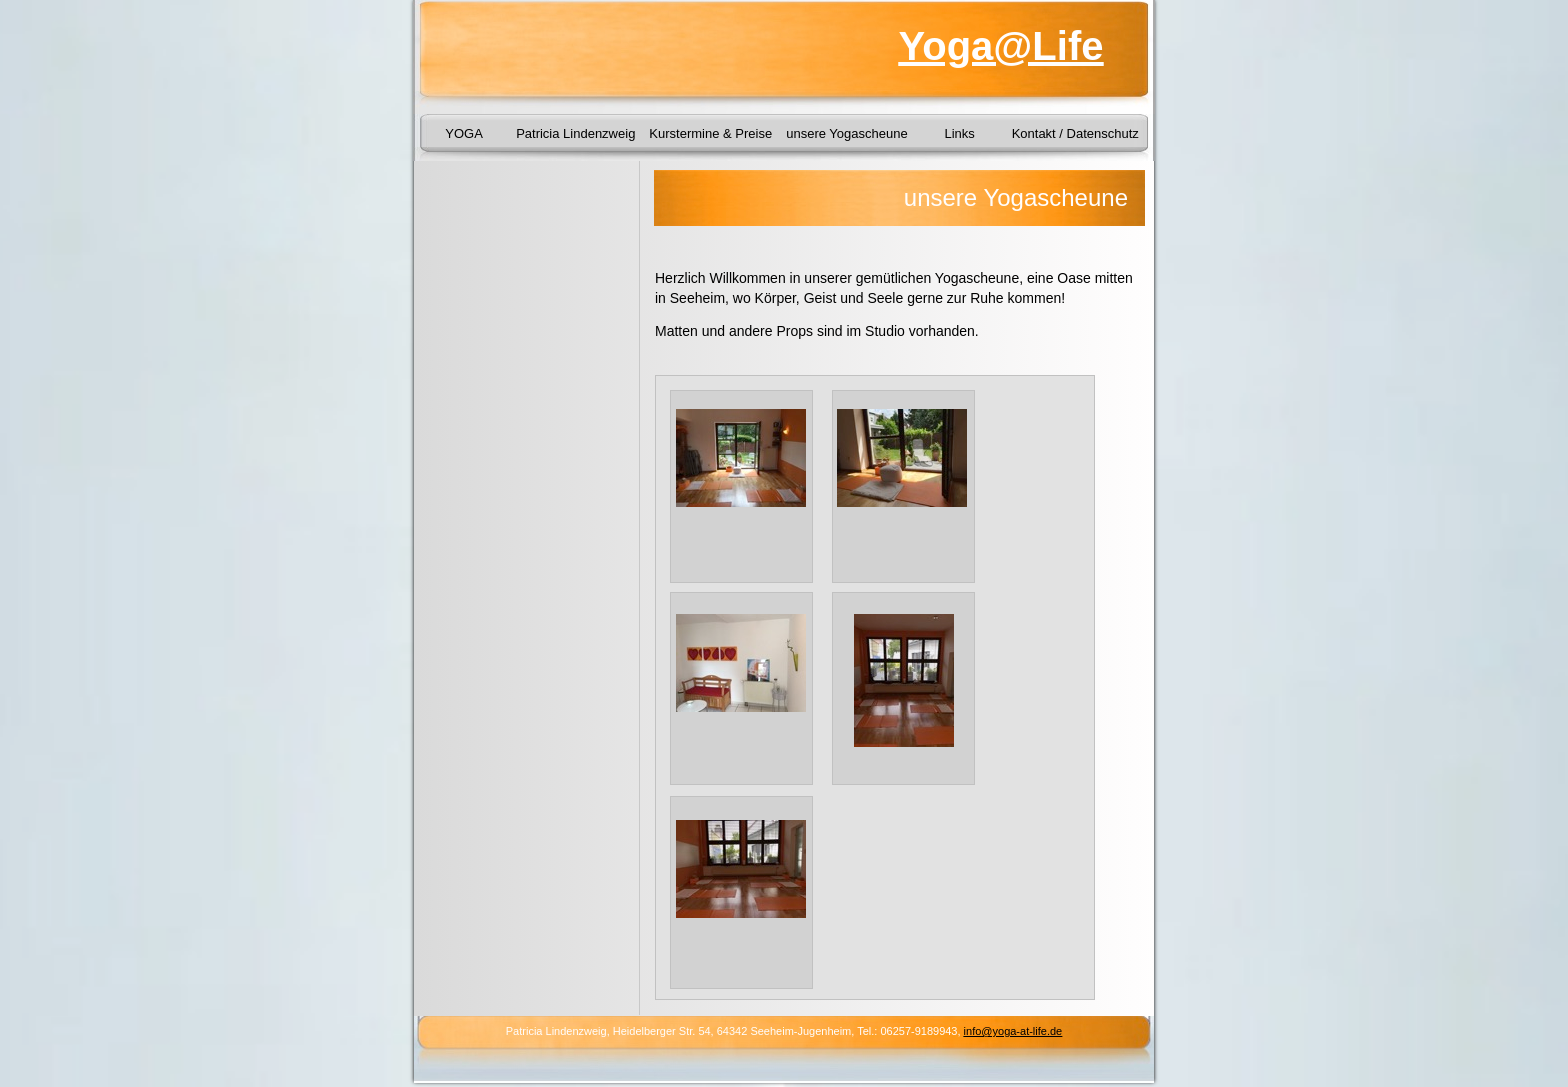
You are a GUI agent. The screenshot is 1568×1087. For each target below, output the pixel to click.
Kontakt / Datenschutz (1075, 133)
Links (959, 133)
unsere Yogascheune (846, 133)
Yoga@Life (1001, 46)
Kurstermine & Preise (710, 133)
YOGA (464, 133)
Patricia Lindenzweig (575, 133)
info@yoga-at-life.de (1013, 1031)
